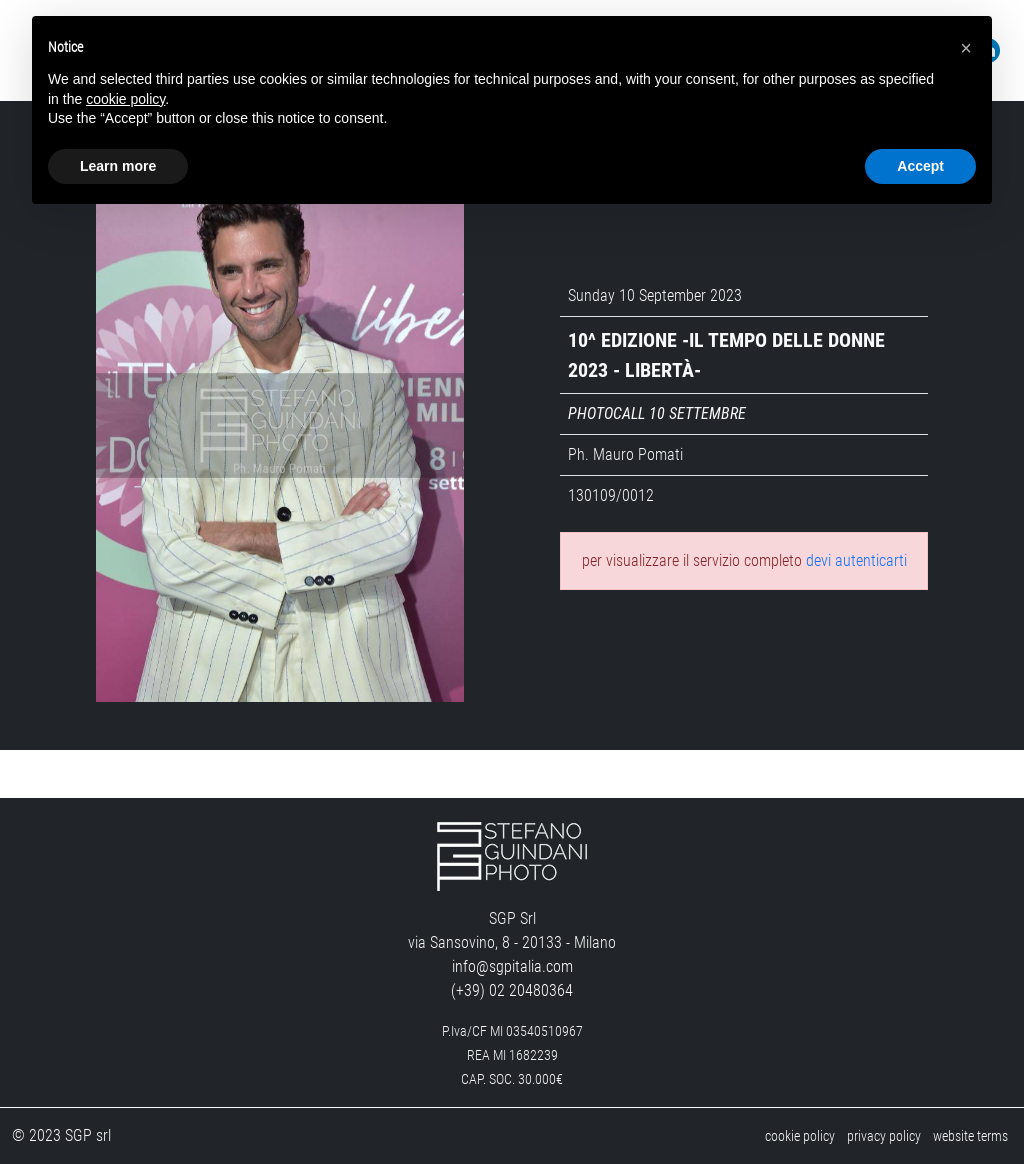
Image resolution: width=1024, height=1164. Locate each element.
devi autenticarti (856, 560)
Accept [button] (920, 166)
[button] (966, 48)
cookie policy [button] (125, 99)
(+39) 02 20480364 (512, 990)
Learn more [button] (118, 166)
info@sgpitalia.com (512, 966)
